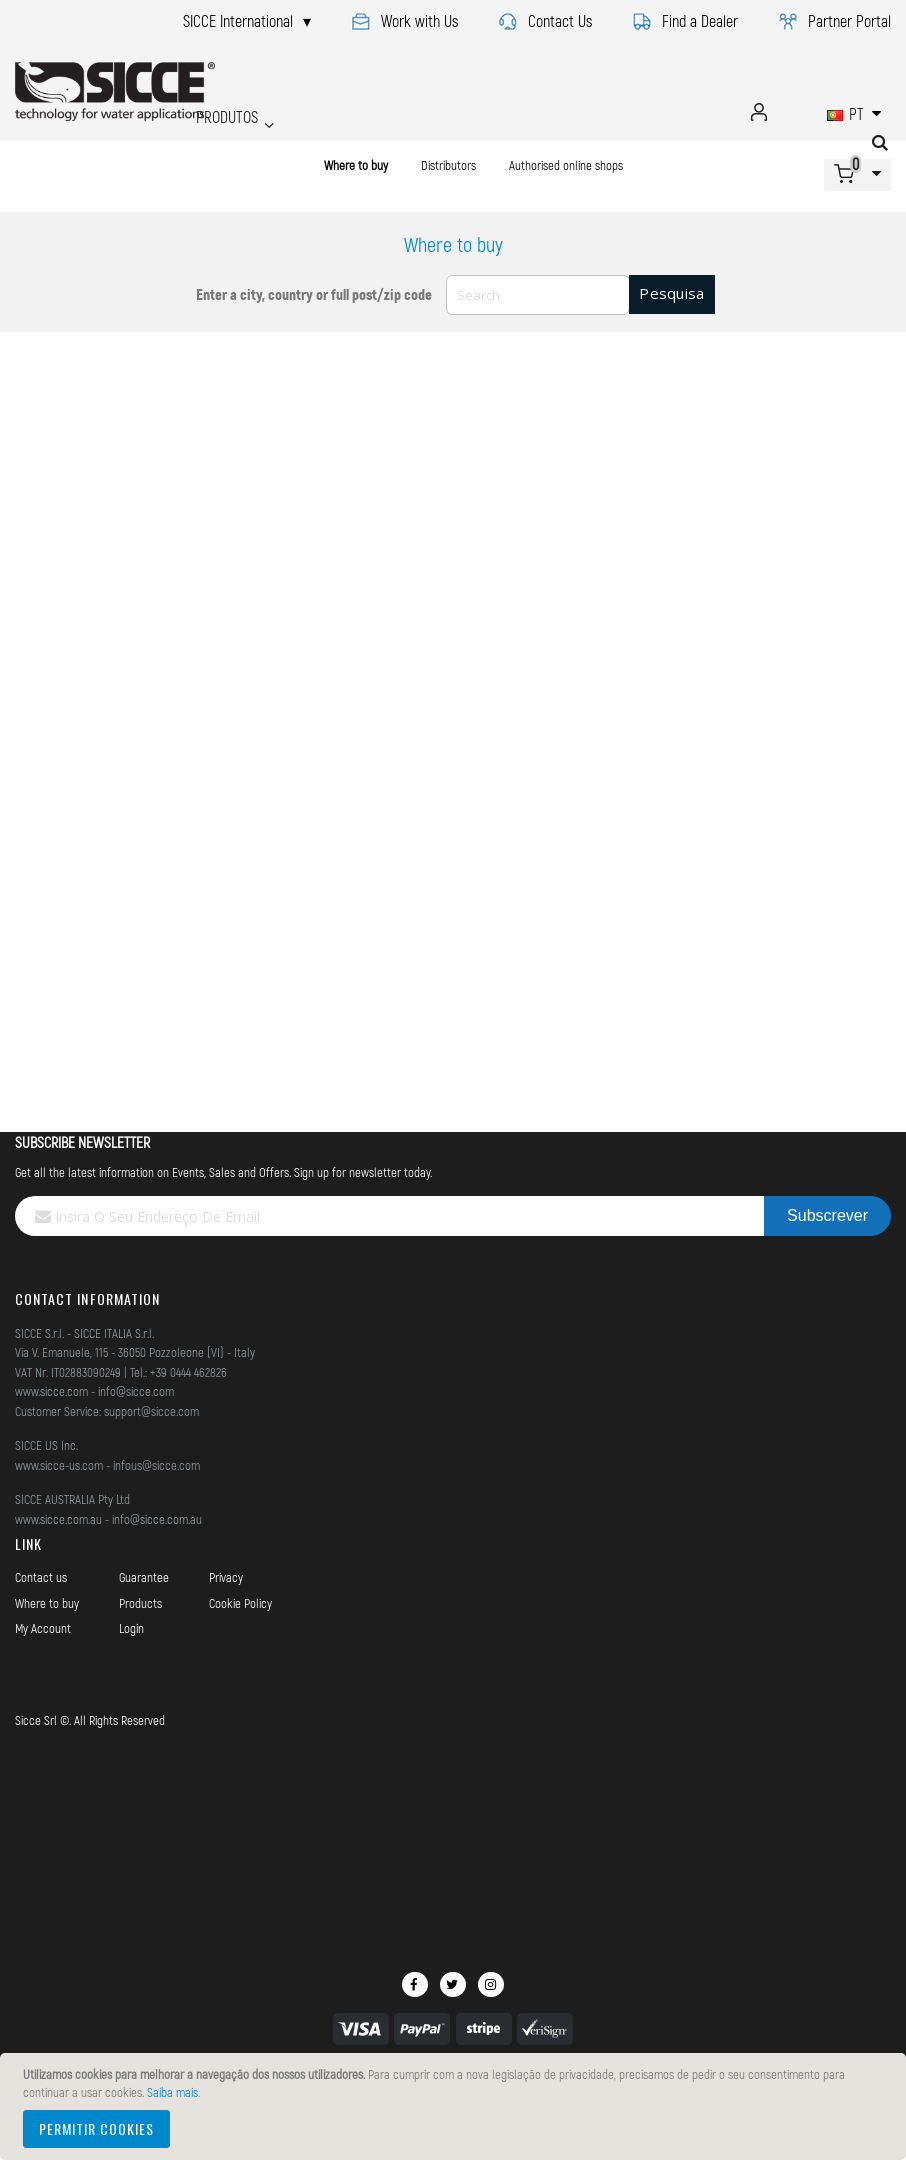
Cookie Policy (240, 1603)
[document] (456, 2106)
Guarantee (144, 1577)
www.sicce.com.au (58, 1519)
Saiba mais (172, 2092)
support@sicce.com (151, 1411)
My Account (43, 1628)
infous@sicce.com (156, 1465)
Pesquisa (671, 293)
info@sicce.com (136, 1391)
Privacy (226, 1577)
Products (140, 1603)
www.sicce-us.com (59, 1465)
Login (131, 1628)
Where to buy (356, 165)
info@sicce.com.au (157, 1519)
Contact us (41, 1577)
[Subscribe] (827, 1216)
